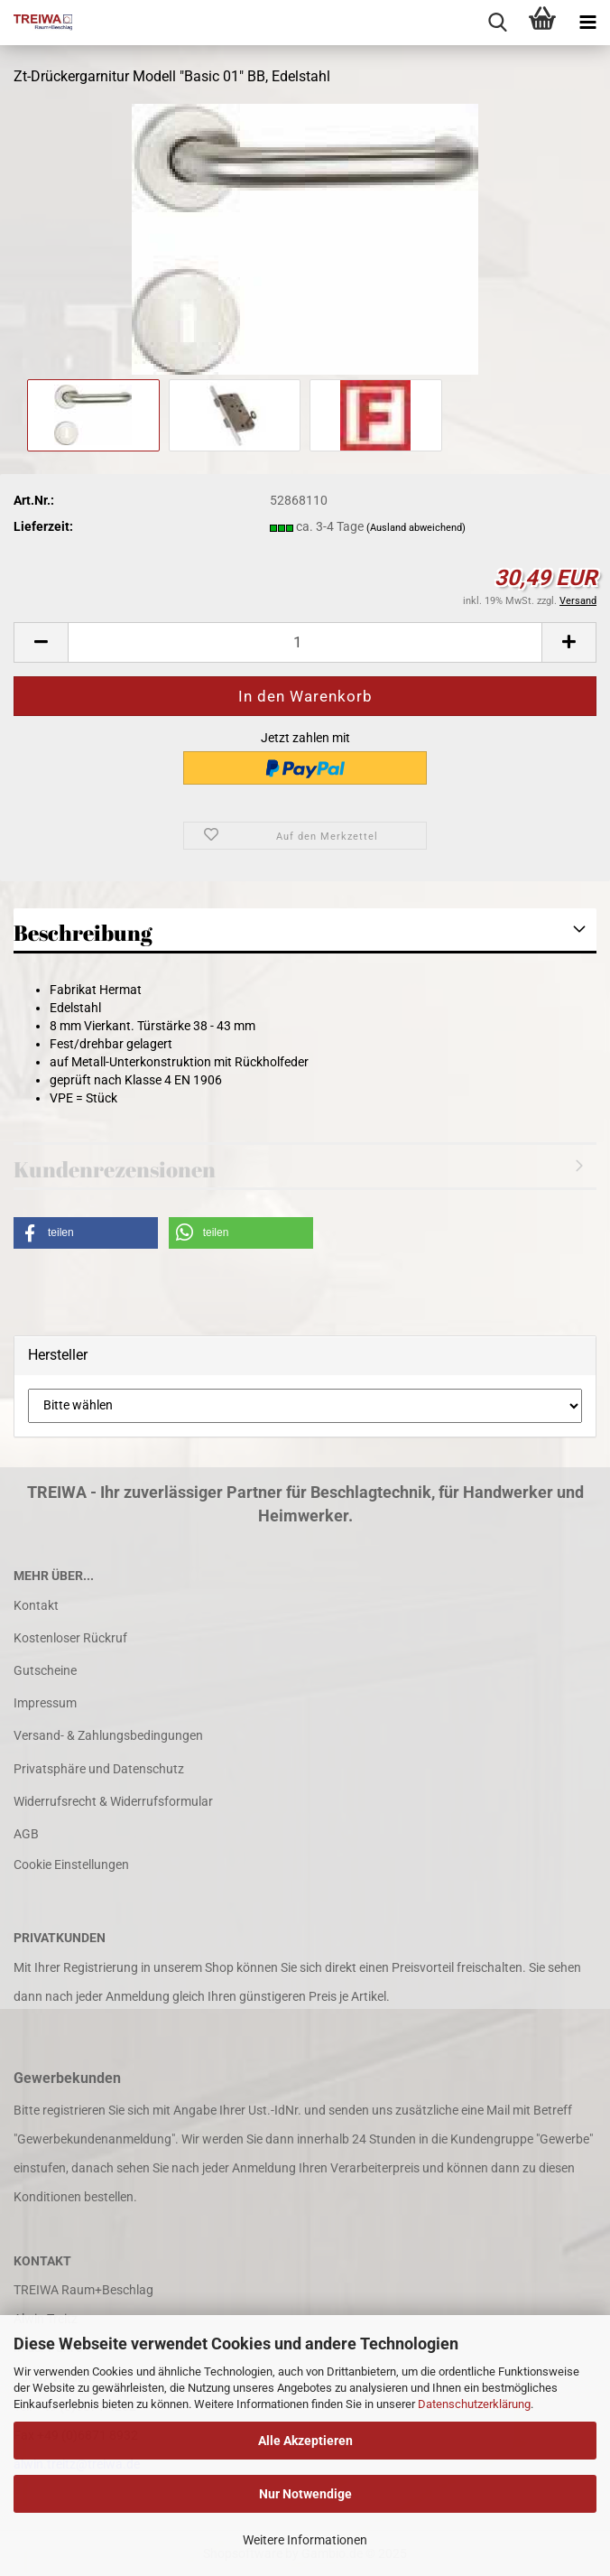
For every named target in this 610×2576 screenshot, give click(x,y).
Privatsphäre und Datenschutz (99, 1769)
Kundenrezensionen (115, 1169)
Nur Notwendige (305, 2494)
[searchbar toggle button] (497, 22)
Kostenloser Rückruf (70, 1638)
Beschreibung (83, 932)
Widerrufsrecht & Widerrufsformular (113, 1801)
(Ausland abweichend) (416, 528)
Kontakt (36, 1605)
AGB (26, 1834)
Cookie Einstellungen (71, 1864)
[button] (41, 642)
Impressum (45, 1703)
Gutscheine (45, 1670)
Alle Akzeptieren (305, 2440)
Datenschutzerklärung (474, 2404)
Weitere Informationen (305, 2540)
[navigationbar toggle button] (587, 22)
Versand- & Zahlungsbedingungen (108, 1735)
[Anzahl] (305, 642)
